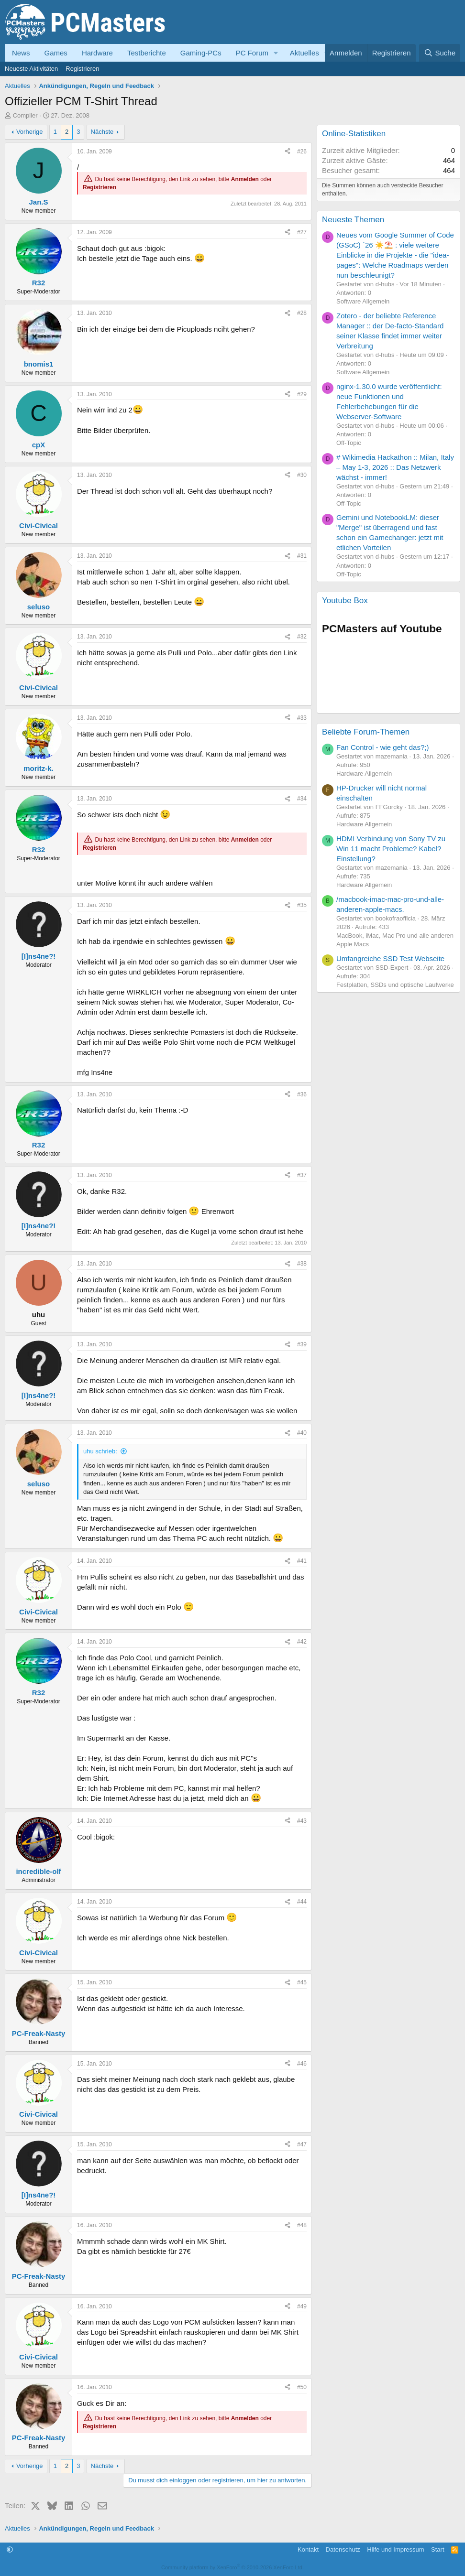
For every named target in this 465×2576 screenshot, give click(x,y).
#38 (302, 1263)
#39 (302, 1344)
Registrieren (82, 68)
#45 (302, 1982)
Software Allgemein (362, 301)
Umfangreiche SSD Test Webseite (390, 958)
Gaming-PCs (200, 53)
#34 (302, 798)
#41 (302, 1561)
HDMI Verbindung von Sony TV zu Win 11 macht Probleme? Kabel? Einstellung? (390, 848)
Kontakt (308, 2549)
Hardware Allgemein (364, 773)
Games (55, 53)
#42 (302, 1641)
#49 (302, 2306)
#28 (302, 313)
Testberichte (146, 53)
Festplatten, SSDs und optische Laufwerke (395, 984)
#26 (302, 151)
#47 (302, 2144)
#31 (302, 555)
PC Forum (252, 53)
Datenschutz (343, 2549)
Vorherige (29, 131)
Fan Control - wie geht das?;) (382, 747)
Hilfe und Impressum (395, 2549)
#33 (302, 717)
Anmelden (245, 179)
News (21, 53)
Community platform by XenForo (232, 2567)
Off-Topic (348, 442)
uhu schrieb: (100, 1451)
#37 (302, 1175)
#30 (302, 475)
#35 (302, 905)
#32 (302, 636)
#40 (302, 1432)
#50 (302, 2387)
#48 (302, 2225)
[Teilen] (287, 151)
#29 (302, 394)
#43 (302, 1821)
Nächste (102, 131)
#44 (302, 1901)
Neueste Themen (353, 219)
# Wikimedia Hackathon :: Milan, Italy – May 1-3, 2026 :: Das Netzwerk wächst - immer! (395, 467)
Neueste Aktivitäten (31, 68)
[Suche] (439, 53)
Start (437, 2549)
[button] (276, 53)
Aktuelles (304, 53)
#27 (302, 232)
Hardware (97, 53)
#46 (302, 2063)
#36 (302, 1094)
